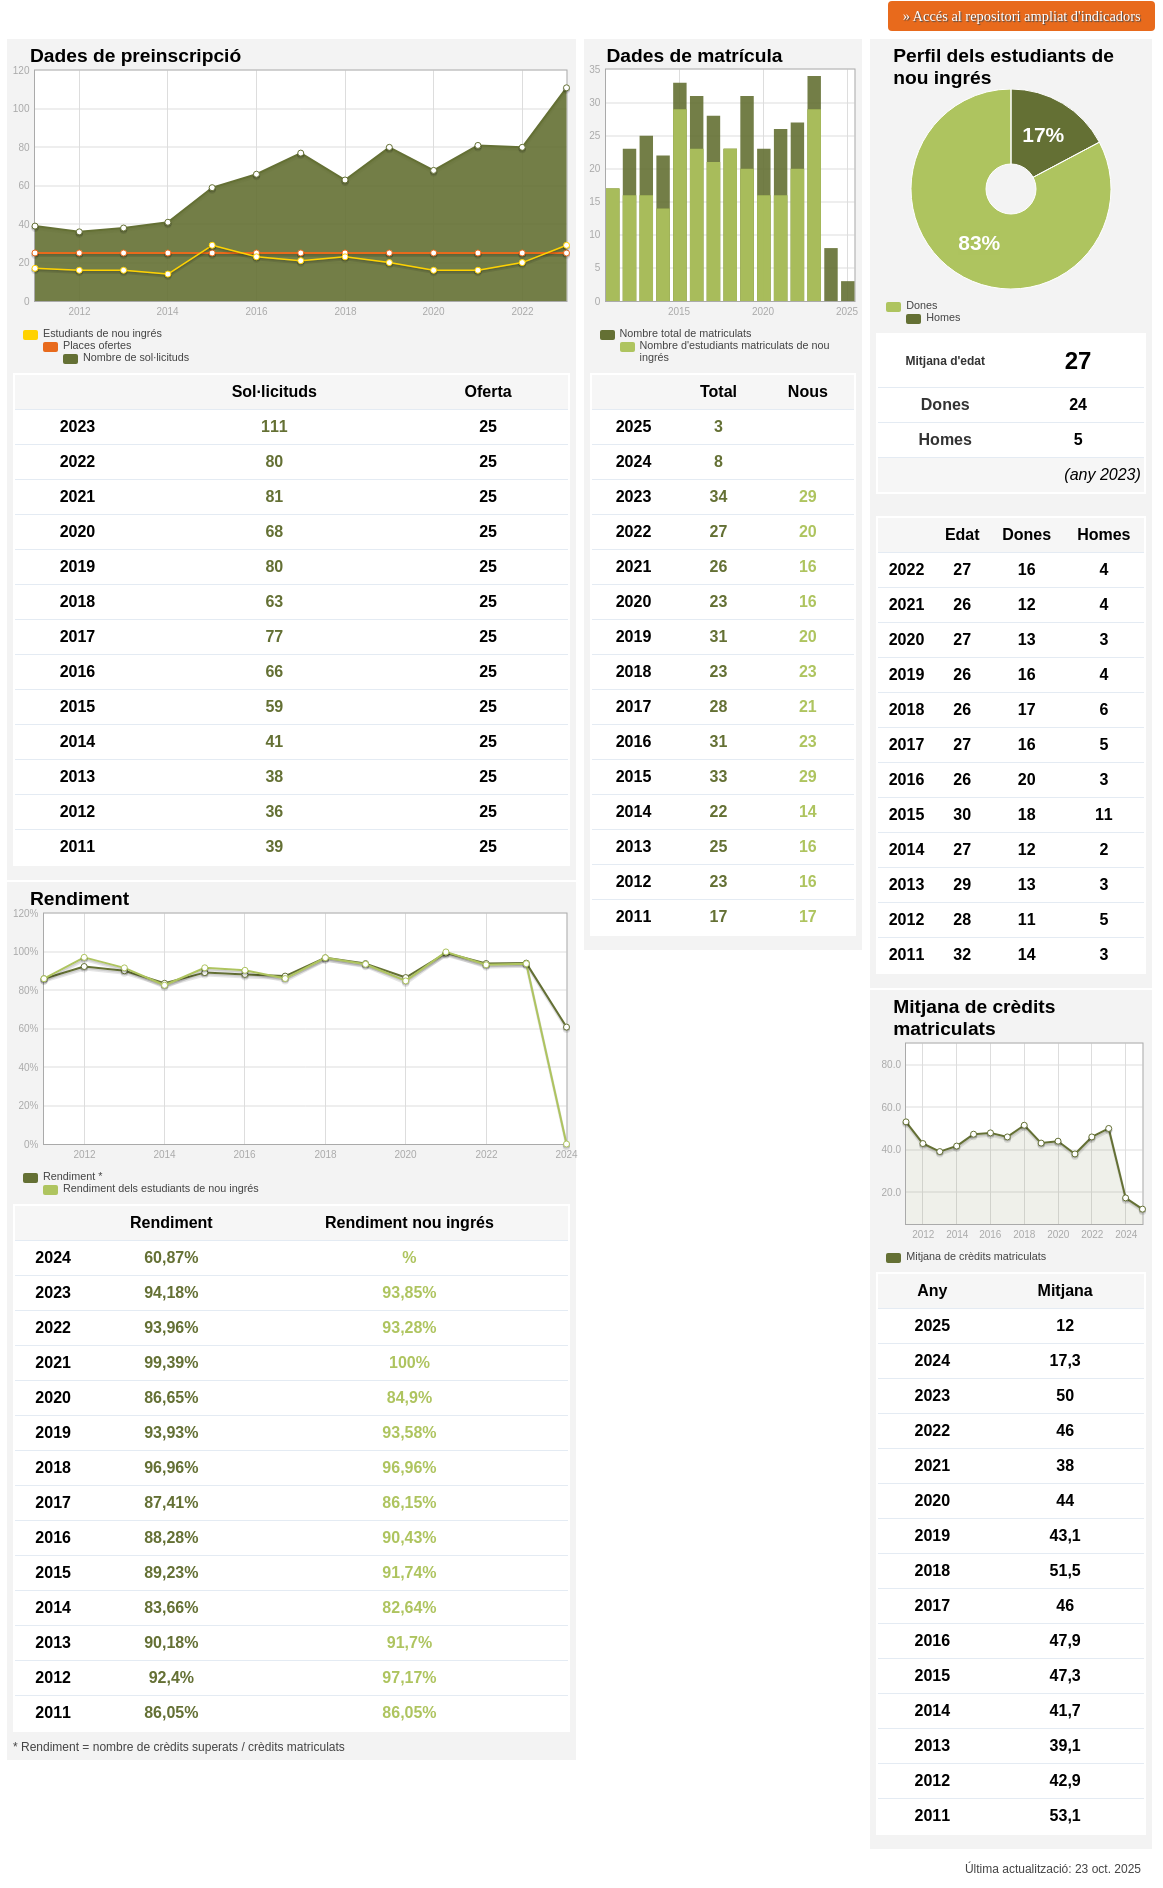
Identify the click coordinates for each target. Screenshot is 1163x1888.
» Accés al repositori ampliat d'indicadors (1022, 16)
